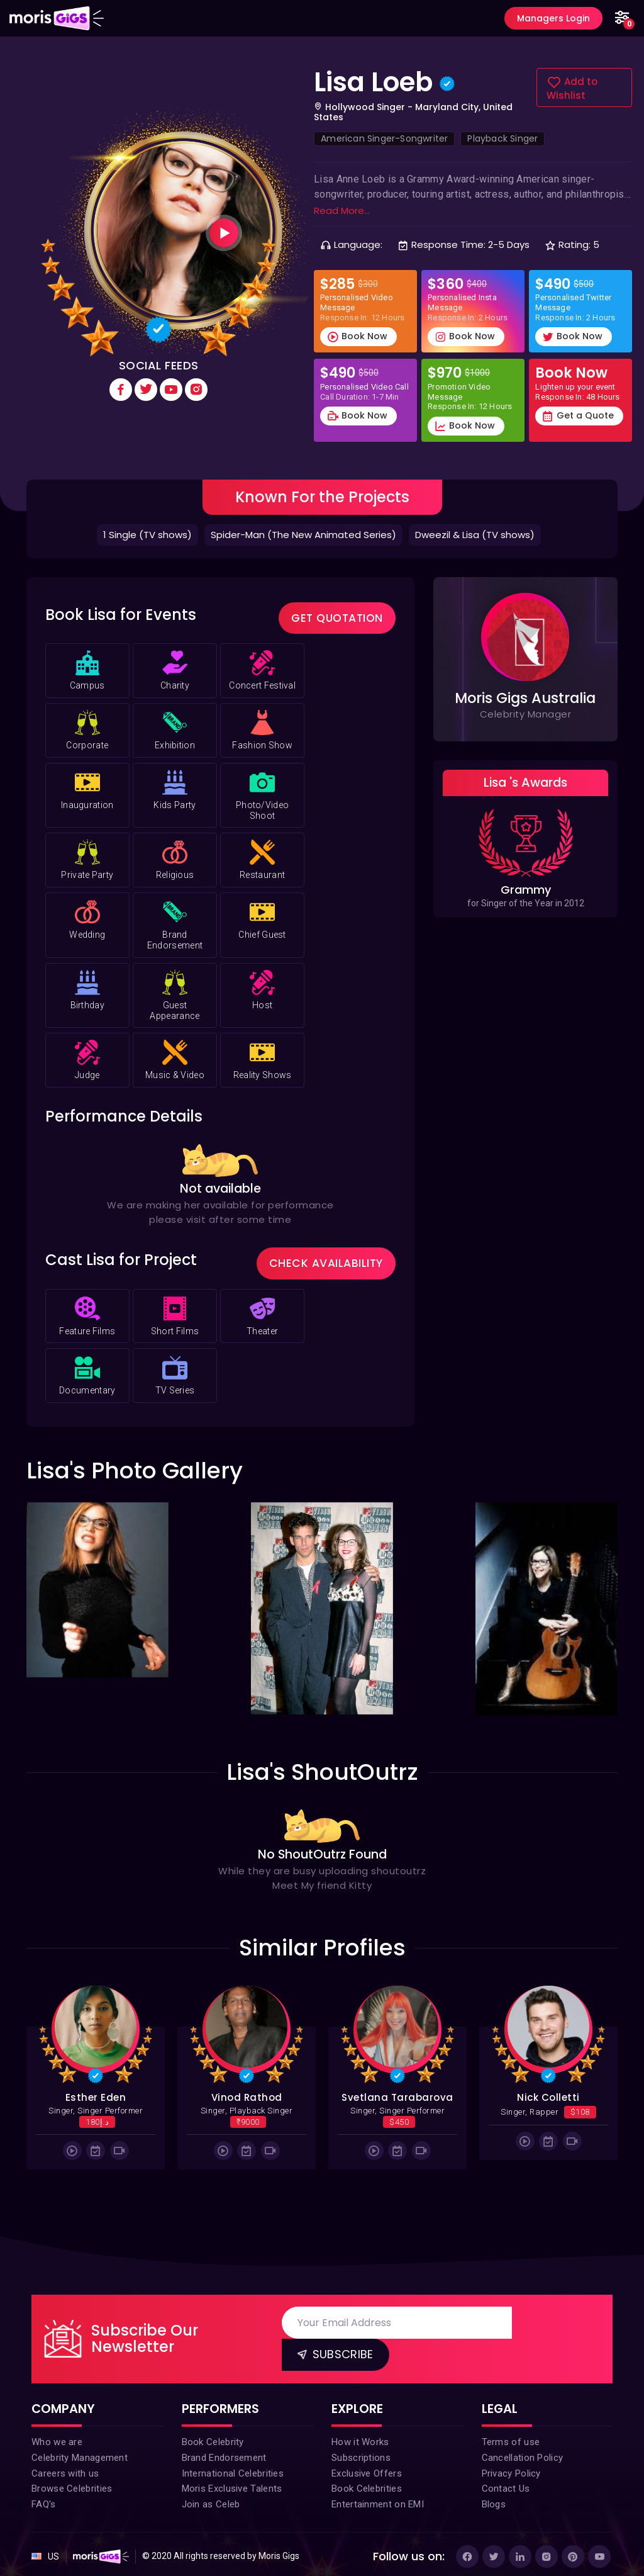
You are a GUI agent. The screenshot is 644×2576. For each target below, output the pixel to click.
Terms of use (511, 2429)
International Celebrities (233, 2464)
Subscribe (335, 2339)
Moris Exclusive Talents (232, 2482)
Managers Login (550, 18)
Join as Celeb (211, 2500)
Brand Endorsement (224, 2447)
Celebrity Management (79, 2447)
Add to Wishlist (572, 89)
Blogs (494, 2500)
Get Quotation (339, 612)
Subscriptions (361, 2447)
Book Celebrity (213, 2429)
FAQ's (43, 2500)
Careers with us (65, 2464)
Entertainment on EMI (377, 2500)
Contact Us (506, 2482)
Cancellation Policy (523, 2447)
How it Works (360, 2429)
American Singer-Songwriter (384, 139)
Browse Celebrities (71, 2482)
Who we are (56, 2429)
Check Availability (330, 1249)
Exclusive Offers (366, 2464)
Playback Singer (502, 139)
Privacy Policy (511, 2464)
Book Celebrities (366, 2482)
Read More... (342, 211)
